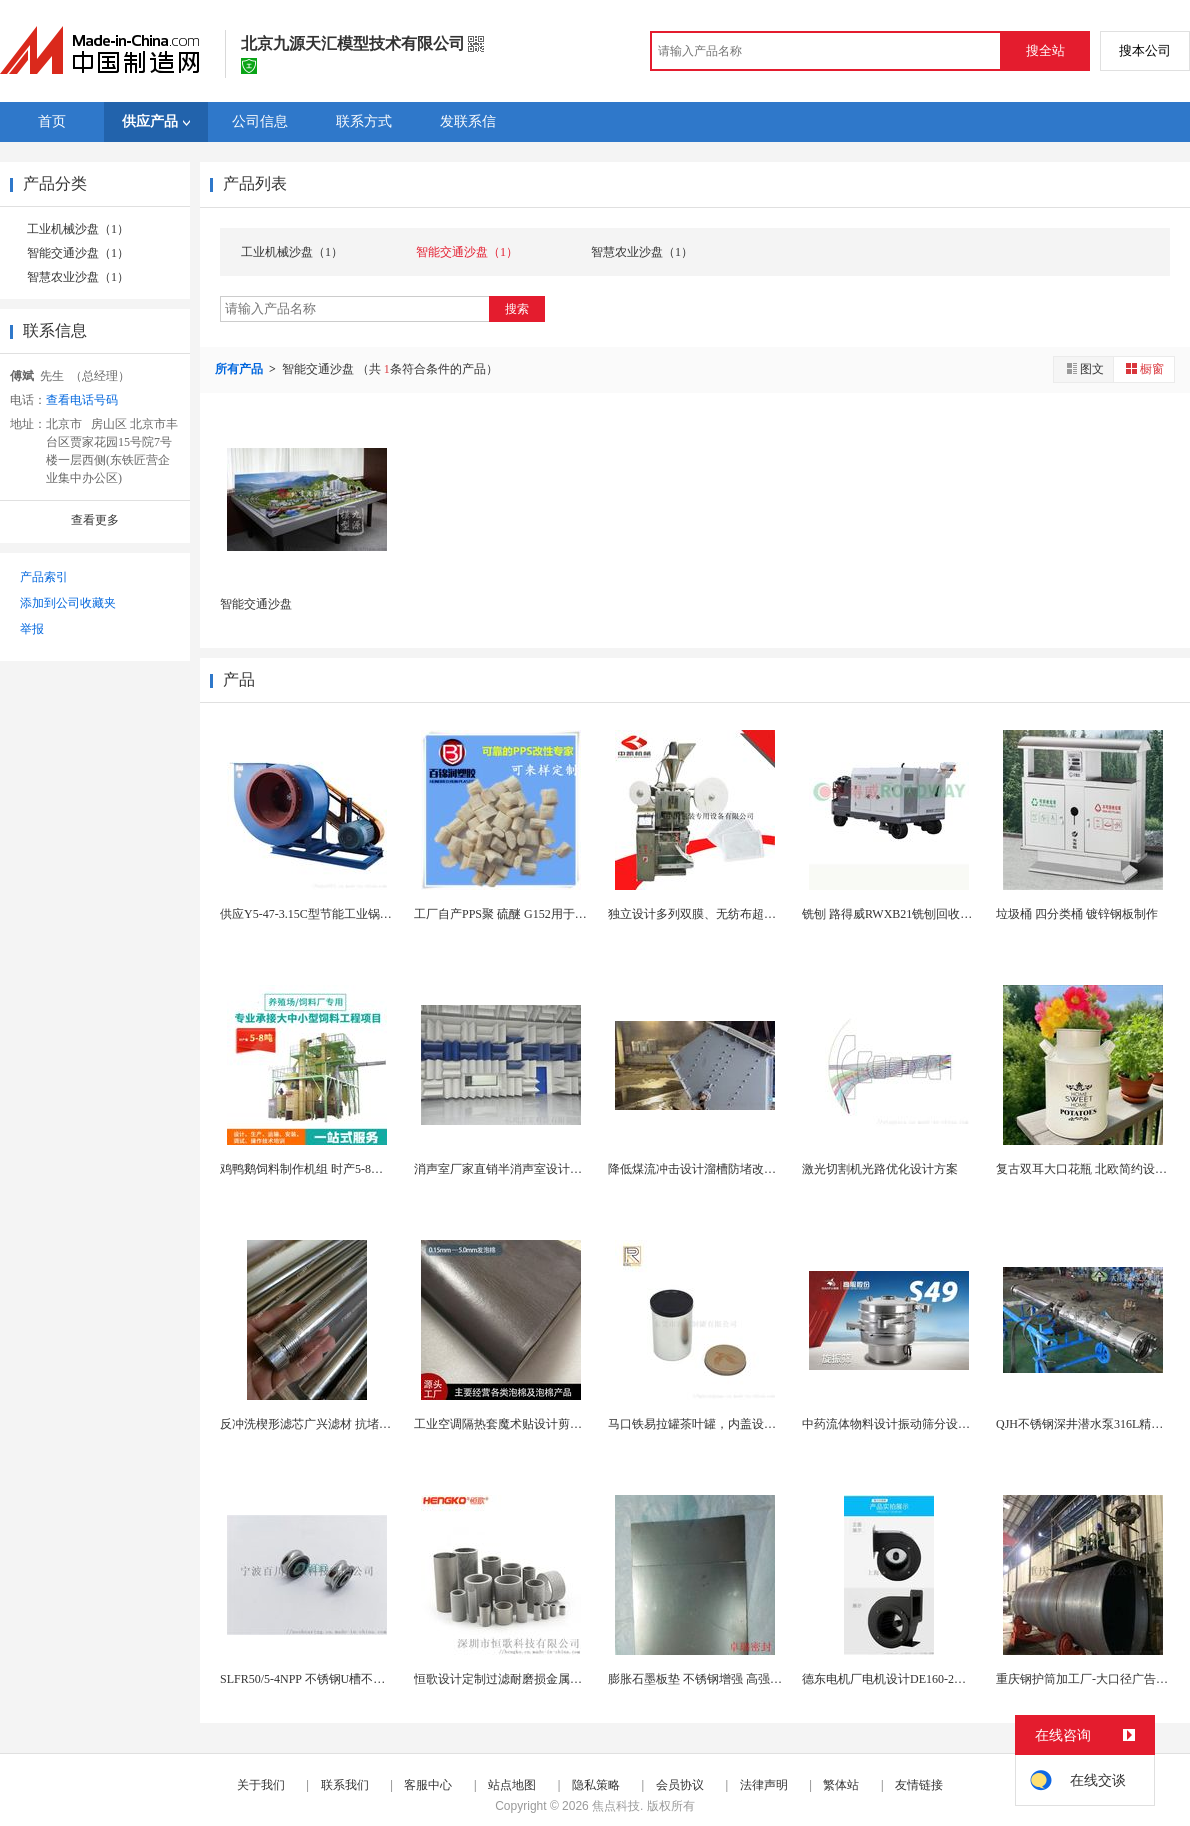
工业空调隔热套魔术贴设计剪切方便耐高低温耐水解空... (562, 1424)
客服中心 (428, 1785)
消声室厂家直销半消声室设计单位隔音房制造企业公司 (558, 1169)
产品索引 (44, 577)
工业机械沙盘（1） (78, 229)
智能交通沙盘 (256, 604)
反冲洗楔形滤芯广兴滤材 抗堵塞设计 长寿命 (337, 1424)
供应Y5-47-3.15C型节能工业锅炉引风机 (324, 914)
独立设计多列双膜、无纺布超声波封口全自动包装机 (746, 914)
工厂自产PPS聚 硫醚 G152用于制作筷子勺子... (535, 914)
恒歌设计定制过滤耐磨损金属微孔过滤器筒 (528, 1679)
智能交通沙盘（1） (78, 253)
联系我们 (345, 1785)
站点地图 (512, 1785)
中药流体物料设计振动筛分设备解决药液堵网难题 (934, 1424)
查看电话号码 (82, 400)
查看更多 (95, 520)
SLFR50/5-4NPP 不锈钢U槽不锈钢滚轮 (320, 1679)
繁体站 (841, 1785)
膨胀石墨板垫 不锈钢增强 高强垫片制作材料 (725, 1679)
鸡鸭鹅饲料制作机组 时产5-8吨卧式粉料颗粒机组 (349, 1169)
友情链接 (919, 1785)
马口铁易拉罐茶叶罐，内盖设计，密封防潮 (722, 1424)
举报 (32, 629)
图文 (1084, 368)
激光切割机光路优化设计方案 (880, 1169)
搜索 (517, 309)
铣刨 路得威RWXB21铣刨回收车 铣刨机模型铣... (929, 914)
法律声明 (764, 1785)
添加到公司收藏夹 (68, 603)
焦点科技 (616, 1806)
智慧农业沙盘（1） (78, 277)
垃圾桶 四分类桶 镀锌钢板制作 (1077, 914)
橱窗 (1144, 368)
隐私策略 (596, 1785)
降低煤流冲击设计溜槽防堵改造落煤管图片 (722, 1169)
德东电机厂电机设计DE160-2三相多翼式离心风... (930, 1679)
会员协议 (680, 1785)
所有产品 (240, 369)
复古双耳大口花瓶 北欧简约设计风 (1087, 1169)
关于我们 (261, 1785)
